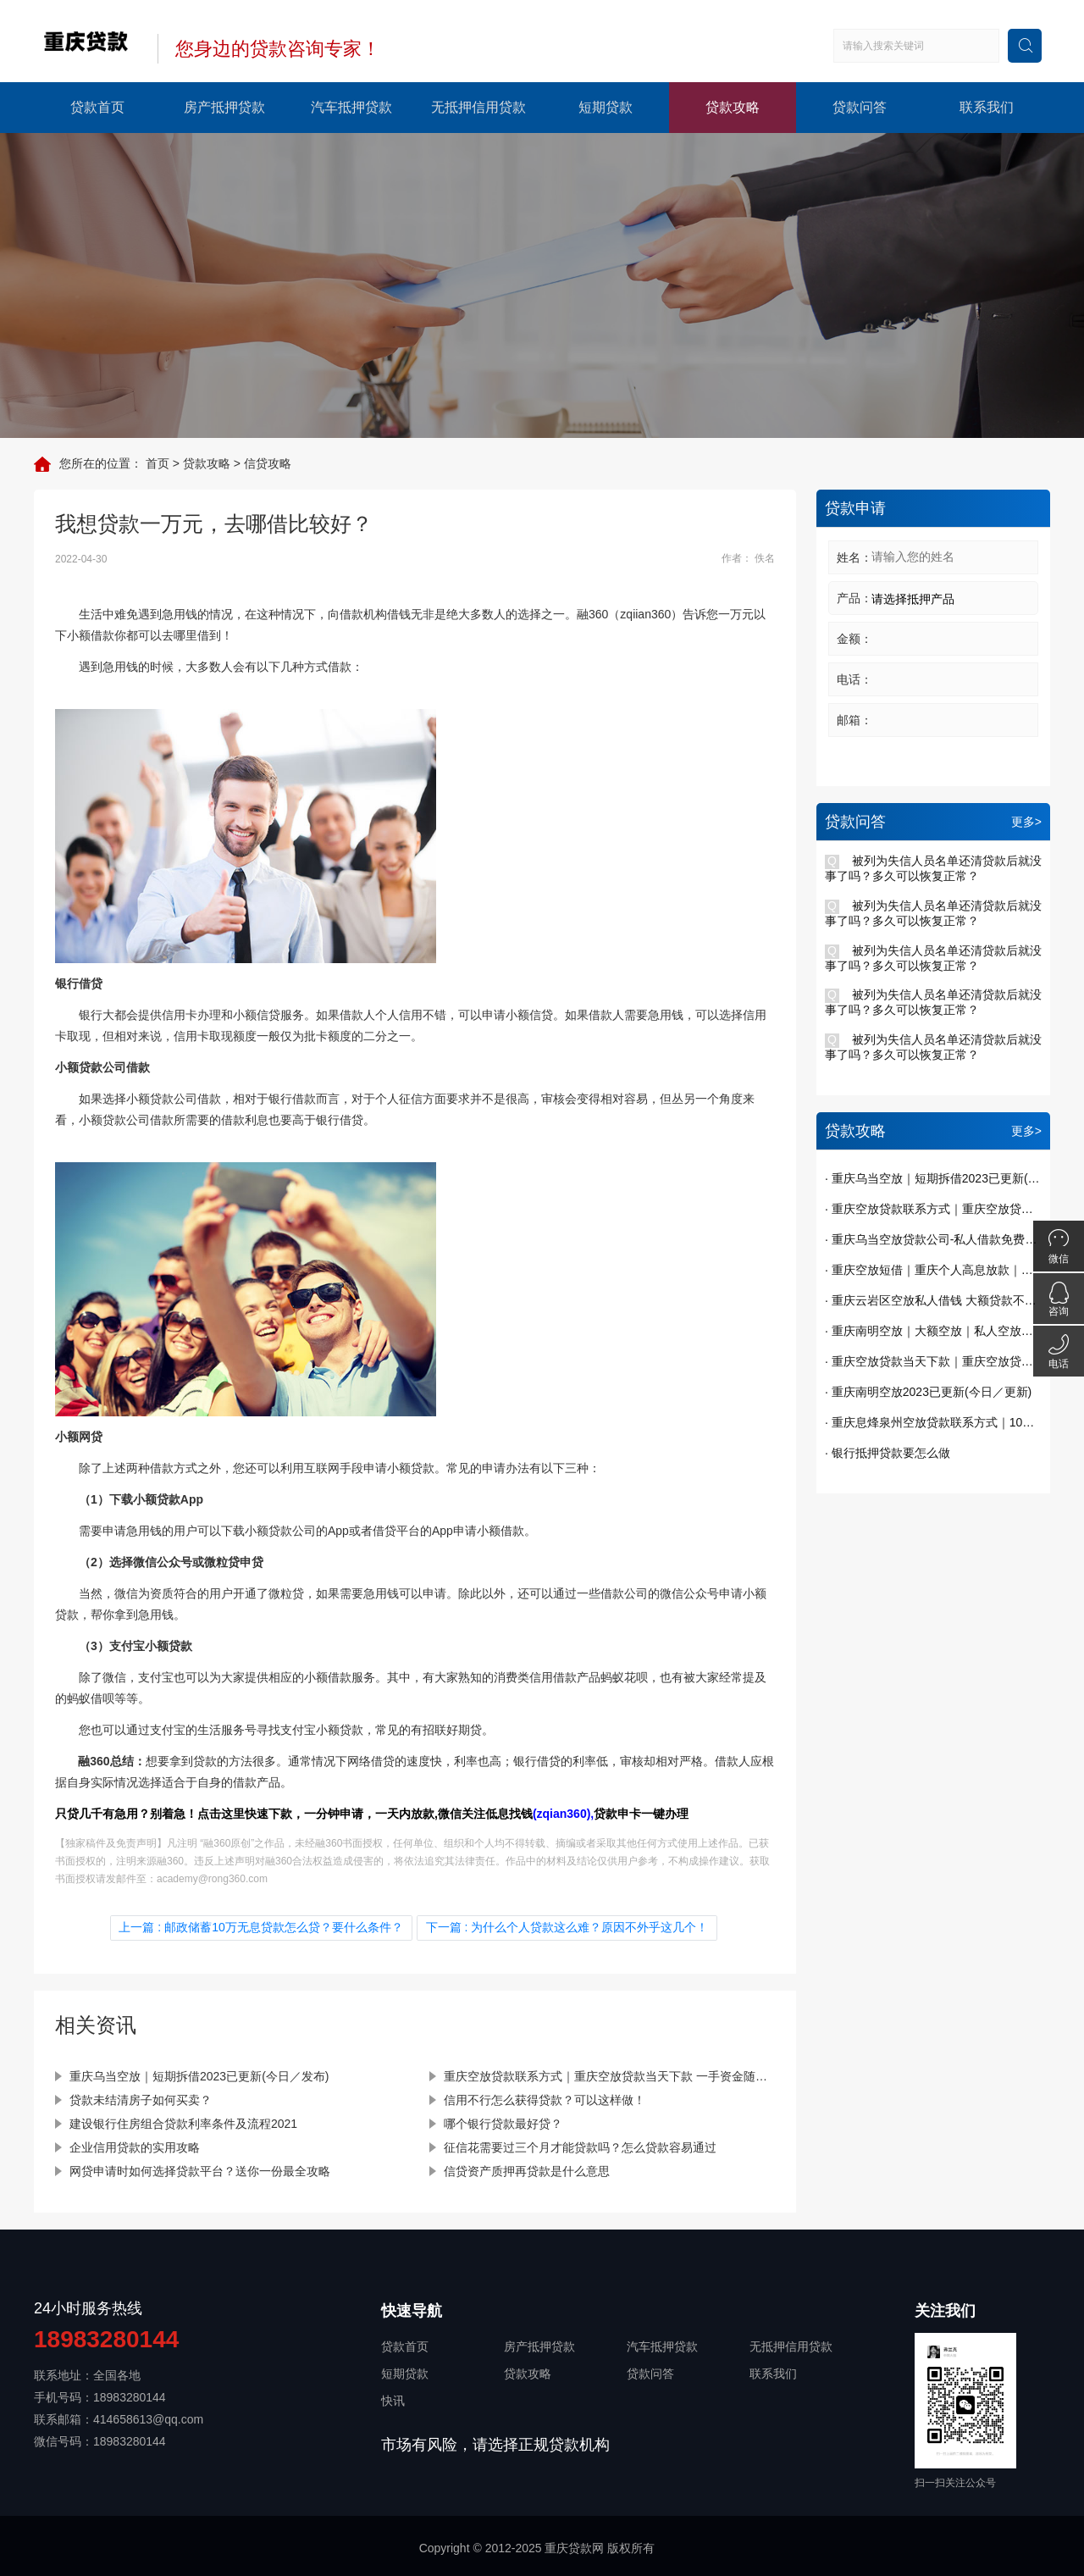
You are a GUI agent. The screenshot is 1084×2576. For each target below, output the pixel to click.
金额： (854, 638)
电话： (854, 679)
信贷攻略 (267, 463)
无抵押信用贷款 (478, 107)
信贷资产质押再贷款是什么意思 (527, 2167)
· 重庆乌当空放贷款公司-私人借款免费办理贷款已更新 (933, 1239)
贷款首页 (97, 107)
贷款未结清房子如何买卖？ (140, 2096)
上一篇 (264, 1927)
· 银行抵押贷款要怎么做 (887, 1453)
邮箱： (854, 720)
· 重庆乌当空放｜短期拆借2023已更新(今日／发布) (933, 1178)
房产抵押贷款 (224, 107)
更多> (1026, 821)
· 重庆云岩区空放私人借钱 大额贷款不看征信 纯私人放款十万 (933, 1300)
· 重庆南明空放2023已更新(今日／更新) (928, 1392)
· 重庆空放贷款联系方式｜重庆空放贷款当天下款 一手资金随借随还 (933, 1209)
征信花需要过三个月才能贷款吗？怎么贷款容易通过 (580, 2144)
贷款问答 (859, 107)
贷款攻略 (732, 107)
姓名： (854, 557)
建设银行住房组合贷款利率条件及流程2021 (183, 2120)
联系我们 (987, 107)
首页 (157, 463)
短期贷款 (605, 107)
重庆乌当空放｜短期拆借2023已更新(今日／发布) (199, 2073)
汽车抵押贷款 (351, 107)
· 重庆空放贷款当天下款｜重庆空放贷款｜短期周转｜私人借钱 (933, 1361)
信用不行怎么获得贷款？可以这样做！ (544, 2096)
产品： (854, 598)
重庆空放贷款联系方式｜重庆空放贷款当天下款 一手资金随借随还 (609, 2073)
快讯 (393, 2397)
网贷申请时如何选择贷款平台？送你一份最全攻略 (199, 2167)
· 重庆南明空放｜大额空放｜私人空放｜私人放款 (933, 1331)
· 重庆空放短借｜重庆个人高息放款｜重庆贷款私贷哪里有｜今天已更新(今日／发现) (933, 1270)
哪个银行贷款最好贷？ (503, 2120)
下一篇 (564, 1927)
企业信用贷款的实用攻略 (134, 2144)
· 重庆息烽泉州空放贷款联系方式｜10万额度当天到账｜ (933, 1422)
